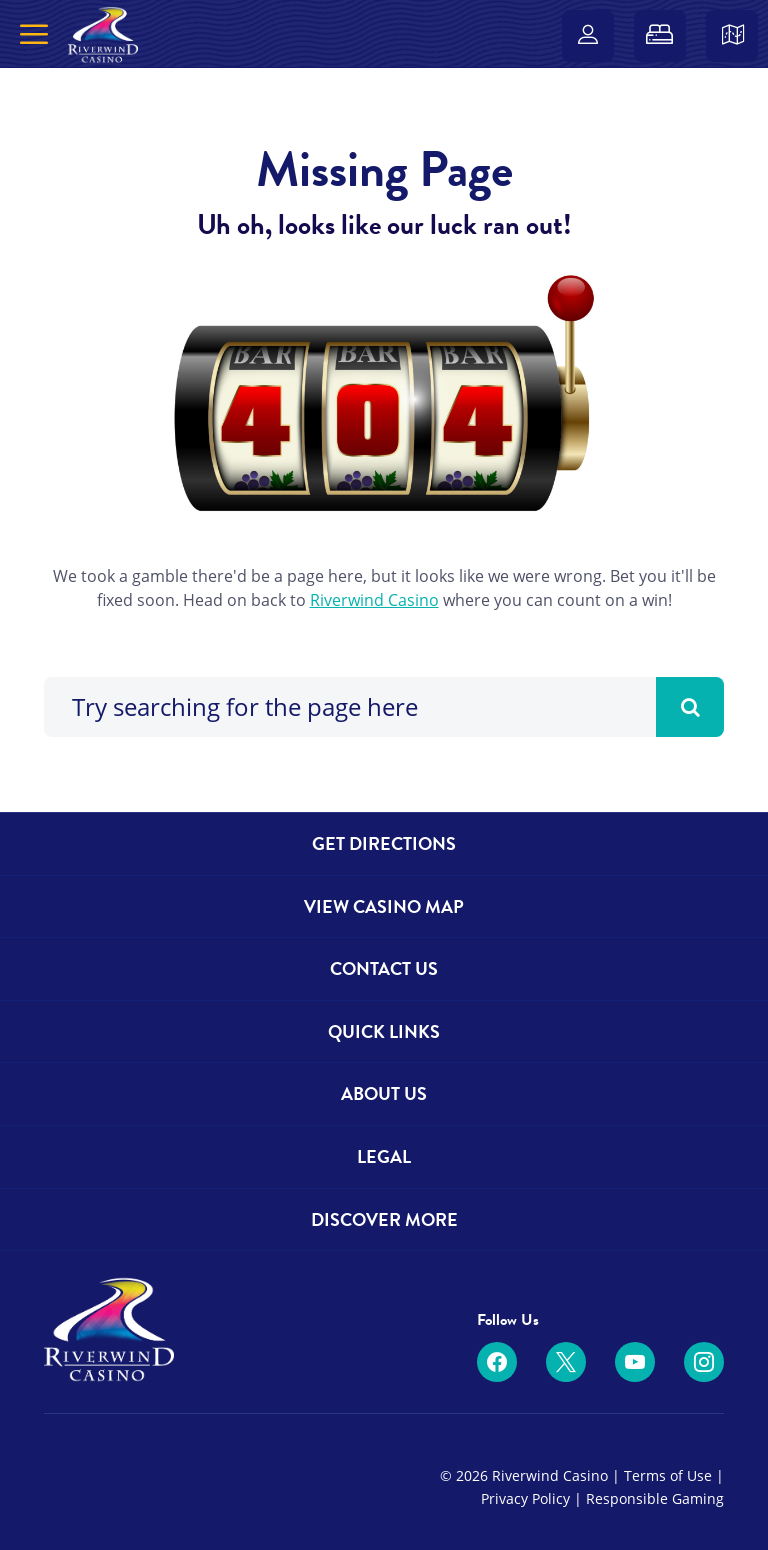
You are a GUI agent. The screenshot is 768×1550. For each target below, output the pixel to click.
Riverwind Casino (374, 600)
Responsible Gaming (655, 1498)
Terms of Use (668, 1475)
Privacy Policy (525, 1498)
